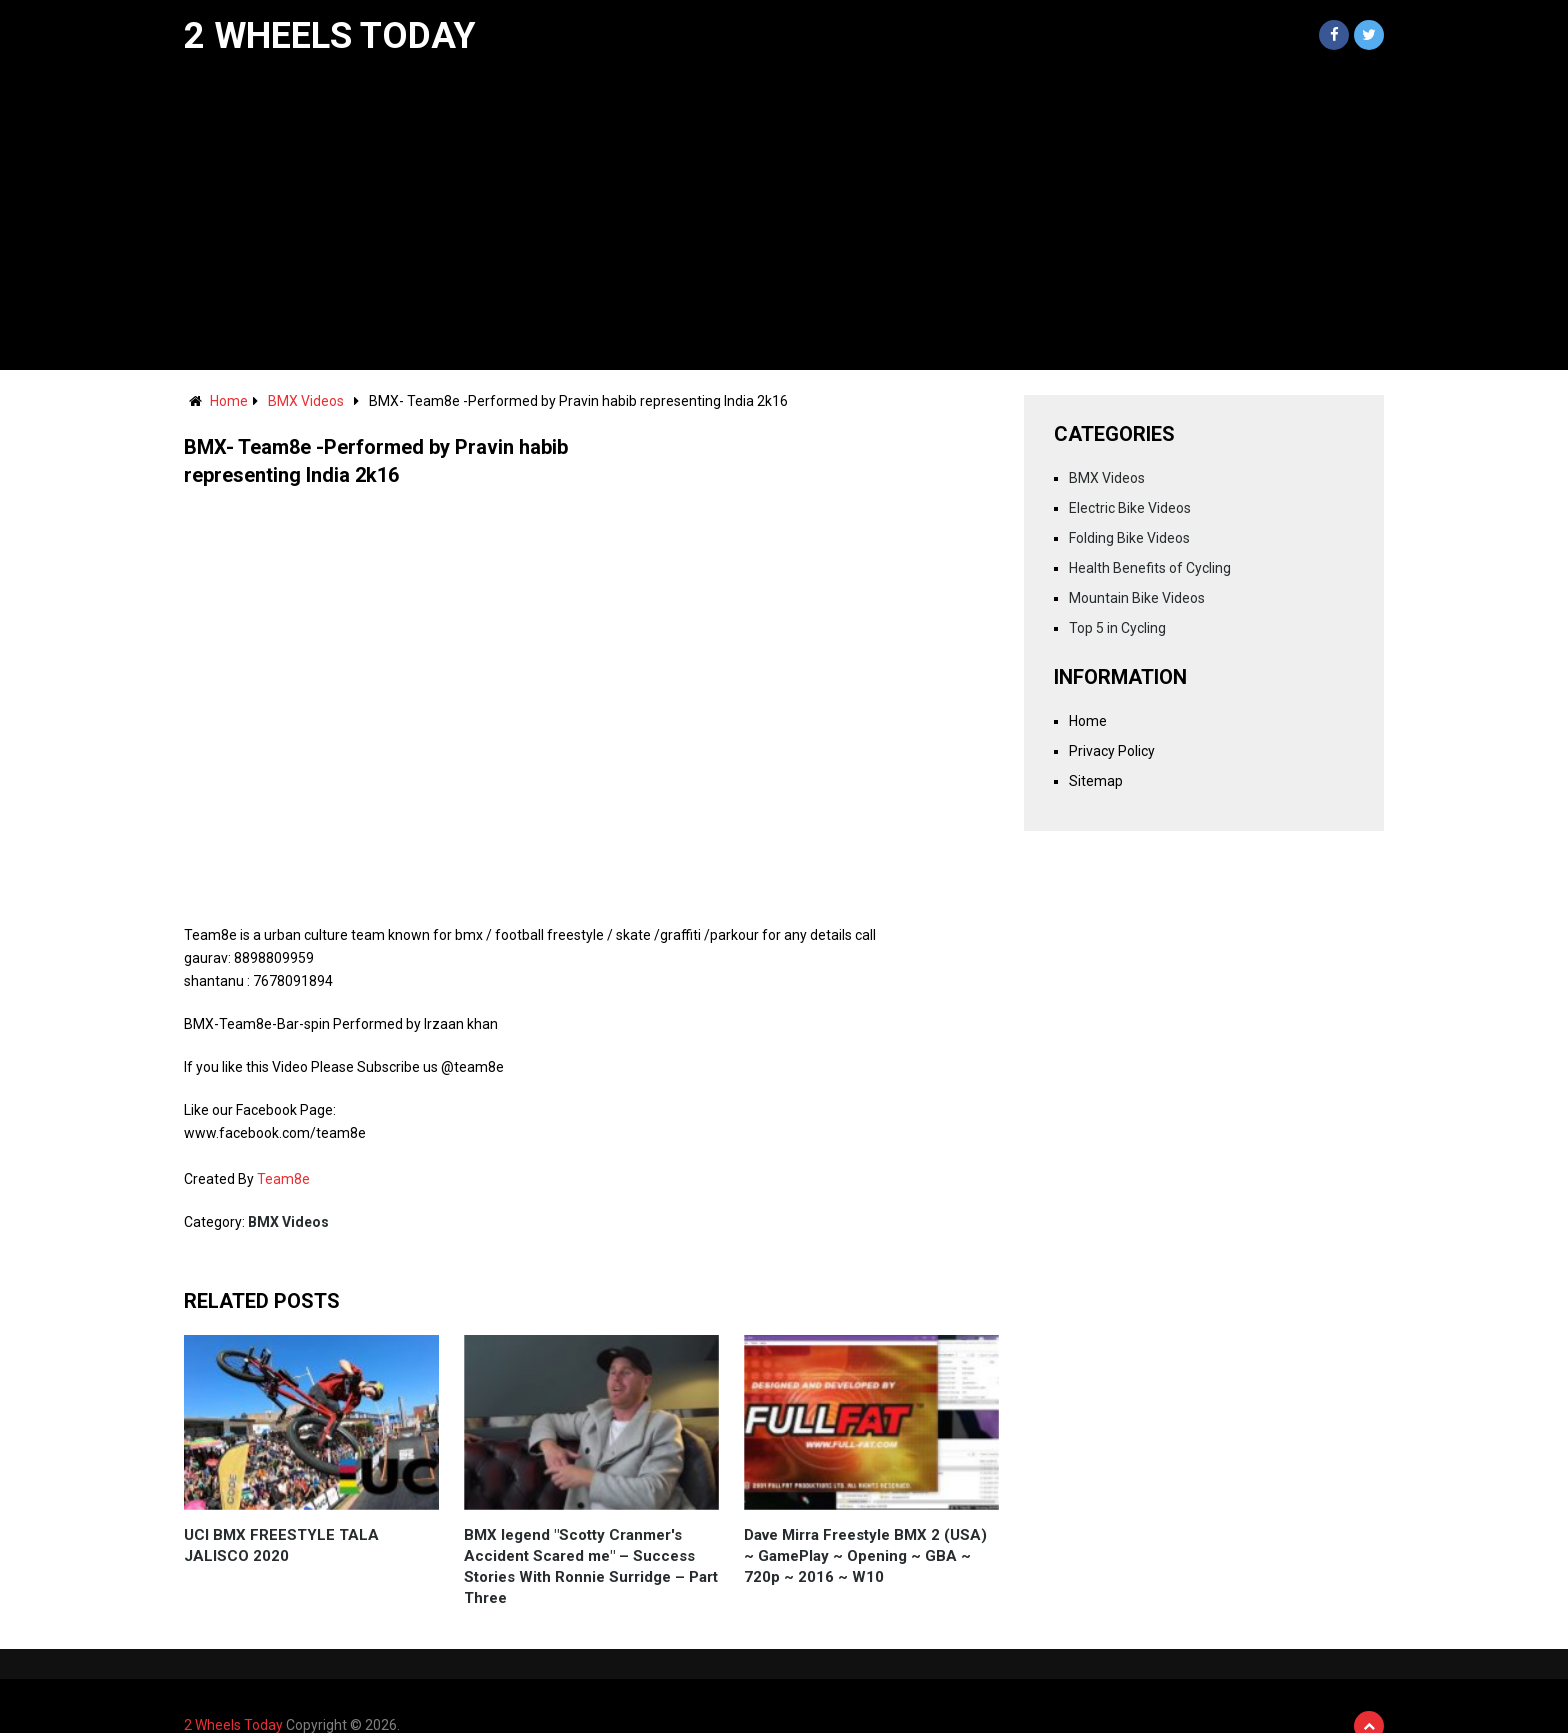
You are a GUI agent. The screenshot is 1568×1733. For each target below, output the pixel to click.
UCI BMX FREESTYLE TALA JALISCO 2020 (281, 1545)
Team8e (283, 1179)
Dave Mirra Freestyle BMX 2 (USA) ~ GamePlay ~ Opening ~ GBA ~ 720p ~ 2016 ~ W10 (865, 1556)
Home (229, 401)
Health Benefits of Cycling (1150, 568)
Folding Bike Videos (1129, 538)
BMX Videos (306, 401)
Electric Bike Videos (1130, 508)
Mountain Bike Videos (1137, 598)
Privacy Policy (1112, 751)
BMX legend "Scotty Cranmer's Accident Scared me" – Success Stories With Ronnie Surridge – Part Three (591, 1566)
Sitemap (1096, 781)
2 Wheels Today (330, 36)
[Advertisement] (784, 220)
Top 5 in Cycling (1117, 628)
